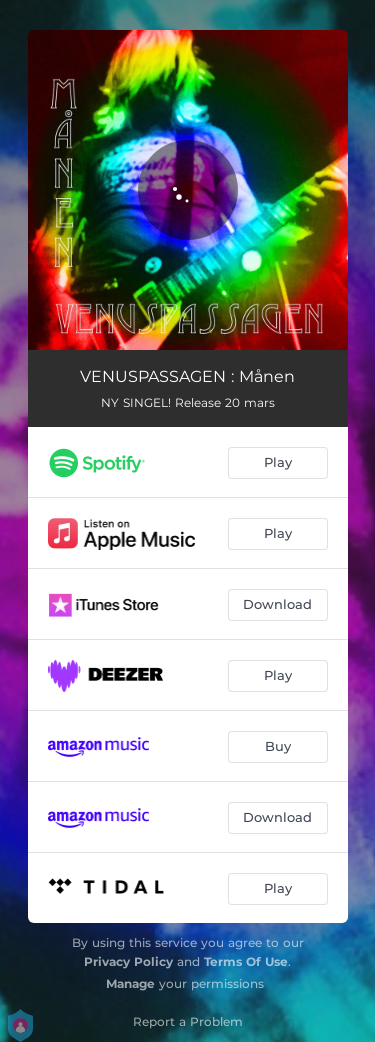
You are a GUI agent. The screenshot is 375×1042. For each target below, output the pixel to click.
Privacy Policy (128, 961)
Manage (130, 983)
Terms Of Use (246, 961)
